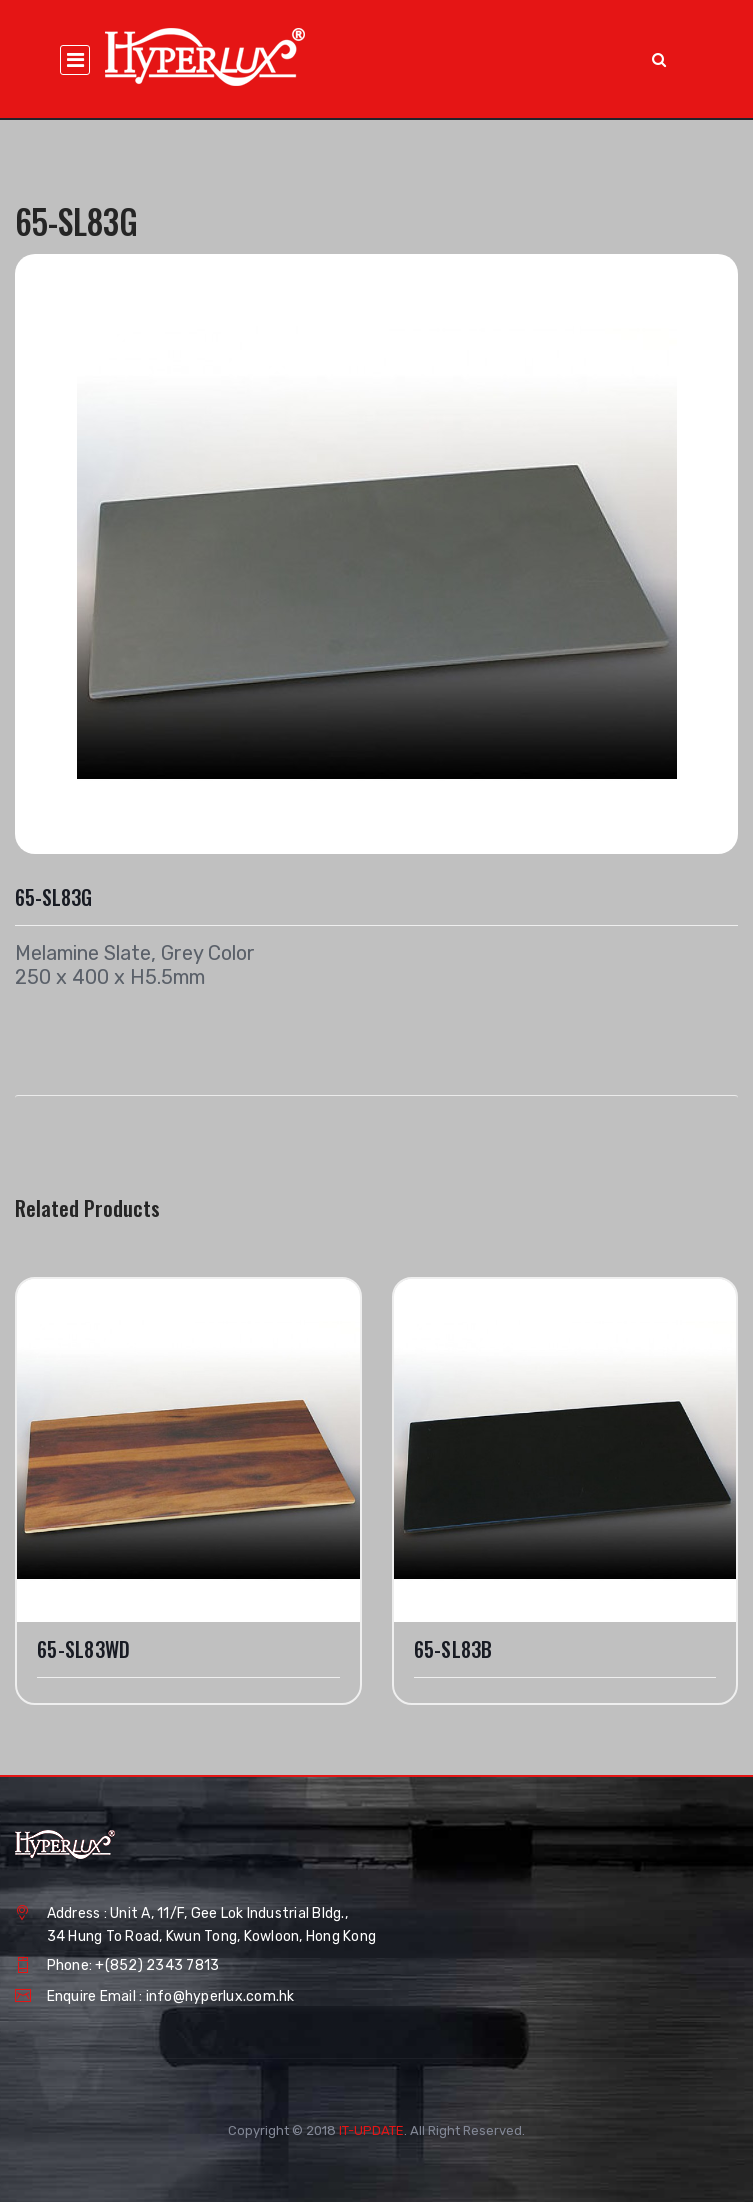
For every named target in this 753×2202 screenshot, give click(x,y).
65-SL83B (453, 1649)
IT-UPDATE (371, 2130)
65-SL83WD (83, 1649)
